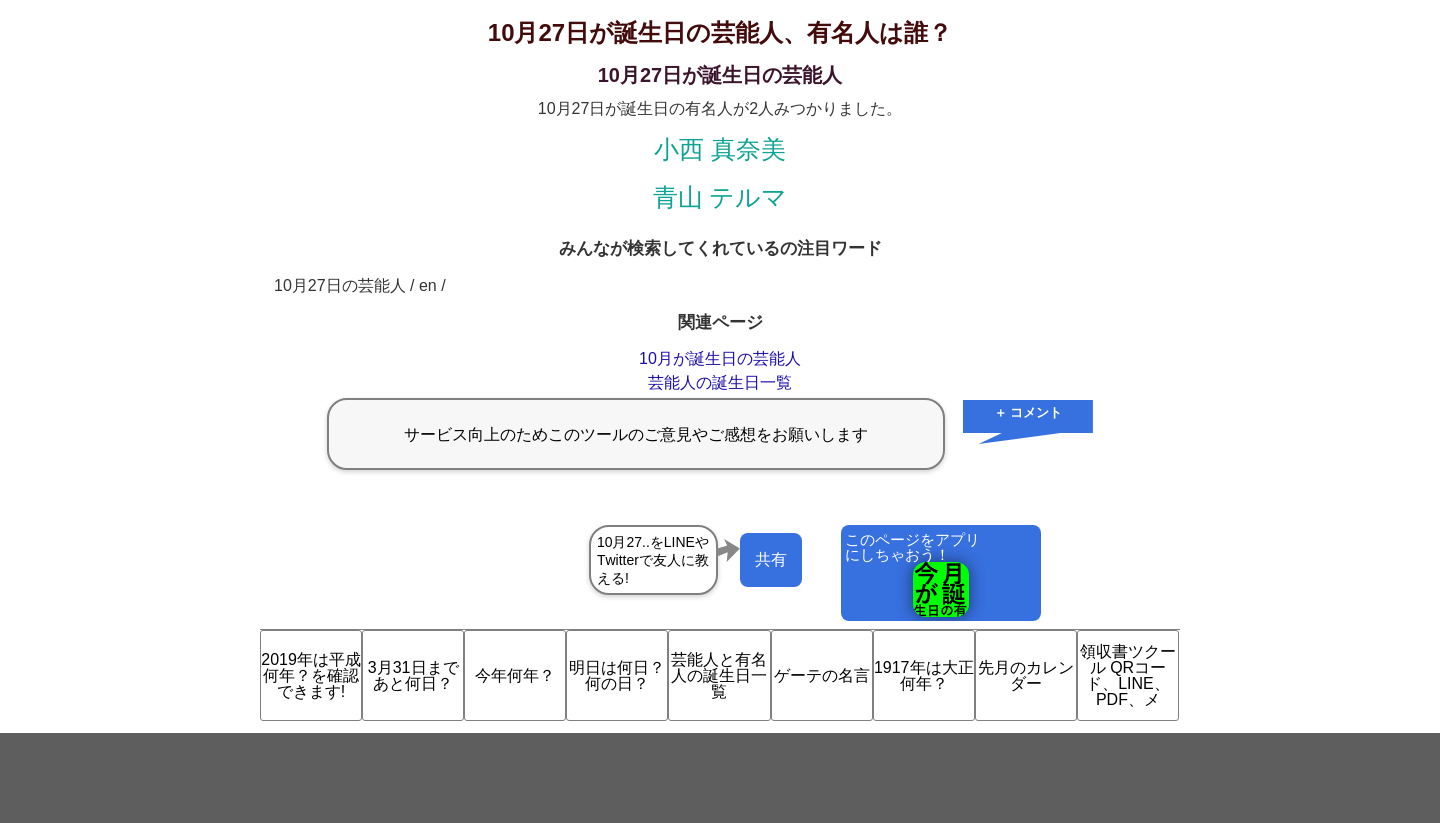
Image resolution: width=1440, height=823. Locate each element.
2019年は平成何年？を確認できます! (311, 675)
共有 (771, 559)
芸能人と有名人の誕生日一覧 (719, 675)
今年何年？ (515, 675)
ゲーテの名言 (822, 675)
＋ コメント (1028, 412)
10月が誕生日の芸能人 (720, 358)
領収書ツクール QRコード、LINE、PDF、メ (1128, 675)
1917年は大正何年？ (924, 675)
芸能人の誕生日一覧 (720, 382)
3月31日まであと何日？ (413, 675)
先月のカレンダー (1026, 675)
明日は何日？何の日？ (617, 675)
